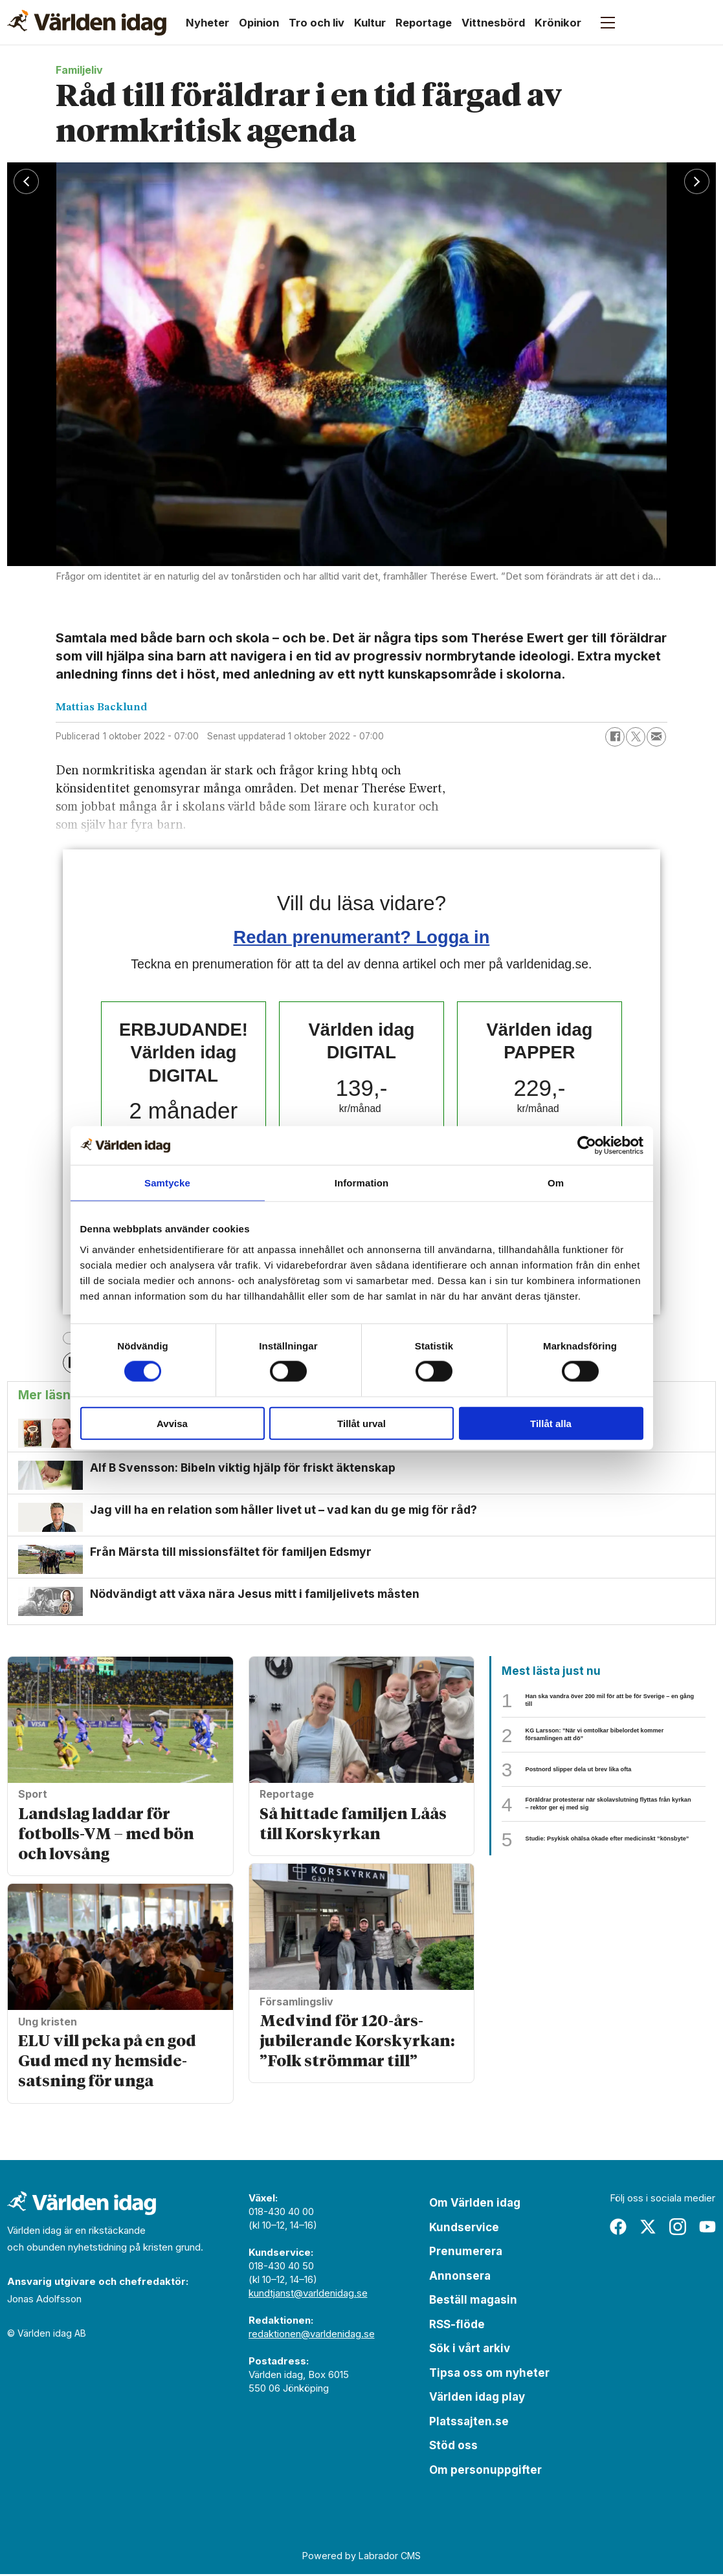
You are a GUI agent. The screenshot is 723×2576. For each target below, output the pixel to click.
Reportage (423, 22)
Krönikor (558, 22)
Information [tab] (362, 1182)
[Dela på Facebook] (615, 737)
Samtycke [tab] (167, 1182)
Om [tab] (556, 1182)
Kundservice (464, 2229)
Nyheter (207, 22)
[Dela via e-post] (656, 737)
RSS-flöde (457, 2326)
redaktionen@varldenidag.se (312, 2336)
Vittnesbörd (493, 22)
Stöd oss (453, 2447)
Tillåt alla (551, 1422)
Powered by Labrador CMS (361, 2557)
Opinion (259, 22)
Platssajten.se (469, 2423)
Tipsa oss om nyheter (489, 2374)
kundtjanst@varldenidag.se (308, 2295)
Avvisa (172, 1422)
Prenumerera (465, 2253)
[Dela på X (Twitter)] (635, 737)
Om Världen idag (474, 2204)
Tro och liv (316, 22)
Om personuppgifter (485, 2471)
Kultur (370, 22)
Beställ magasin (473, 2301)
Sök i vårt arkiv (469, 2350)
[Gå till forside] (86, 22)
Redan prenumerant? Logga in (362, 937)
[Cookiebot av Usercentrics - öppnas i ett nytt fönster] (586, 1145)
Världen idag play (477, 2398)
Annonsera (460, 2277)
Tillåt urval (361, 1422)
